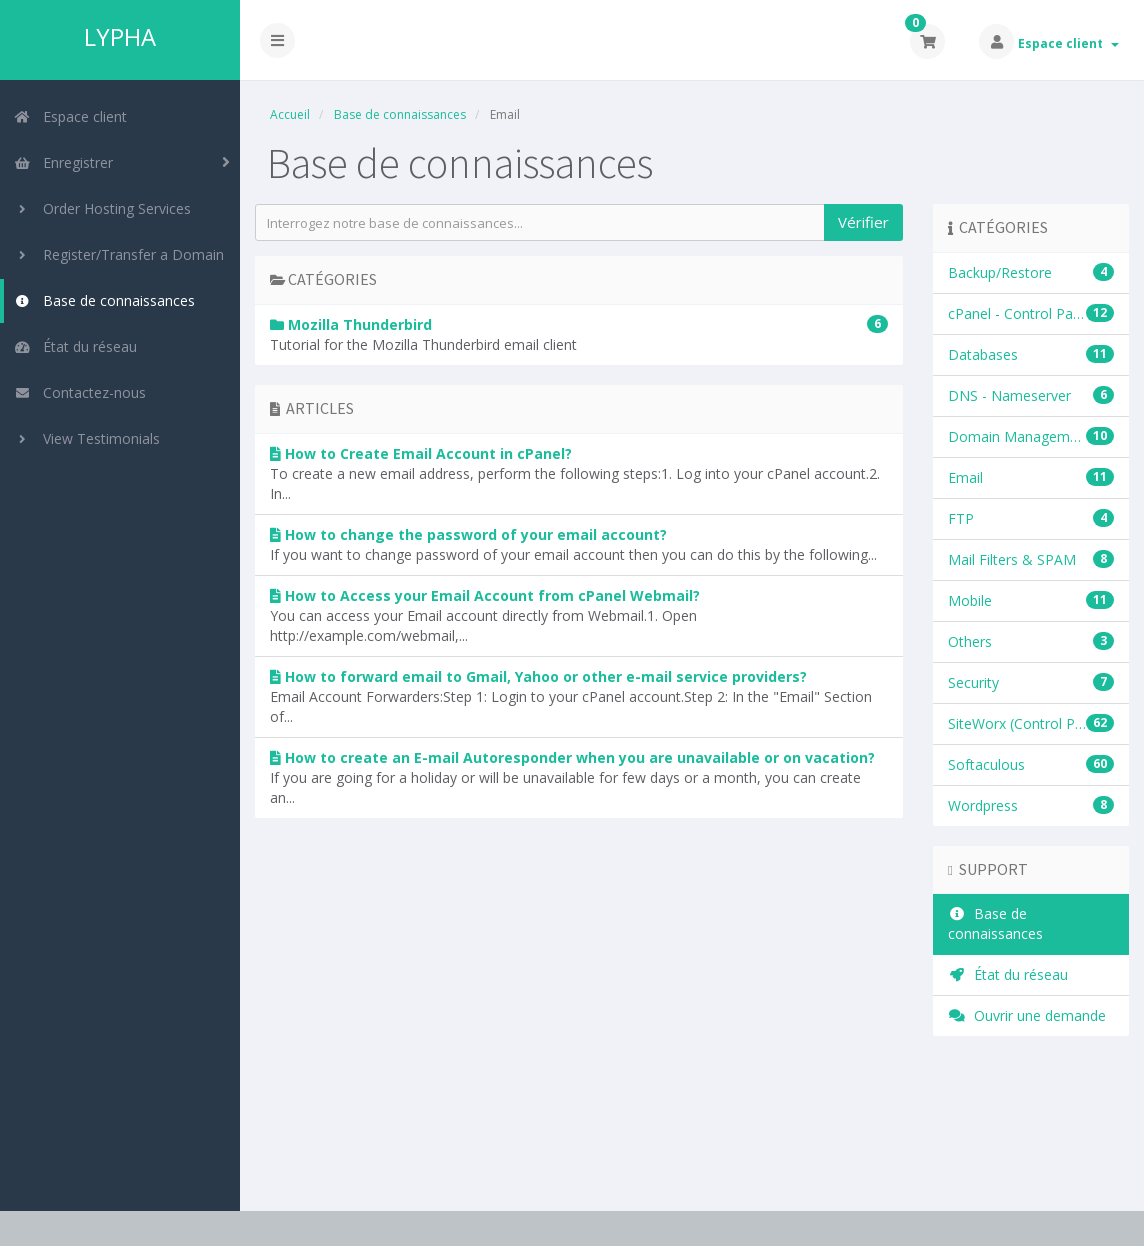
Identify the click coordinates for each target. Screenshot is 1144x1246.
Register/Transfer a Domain (119, 254)
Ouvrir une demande (1027, 1015)
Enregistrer (63, 162)
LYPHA (120, 37)
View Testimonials (87, 438)
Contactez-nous (80, 392)
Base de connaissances (104, 300)
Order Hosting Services (102, 208)
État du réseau (75, 346)
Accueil (290, 114)
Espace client (1068, 43)
